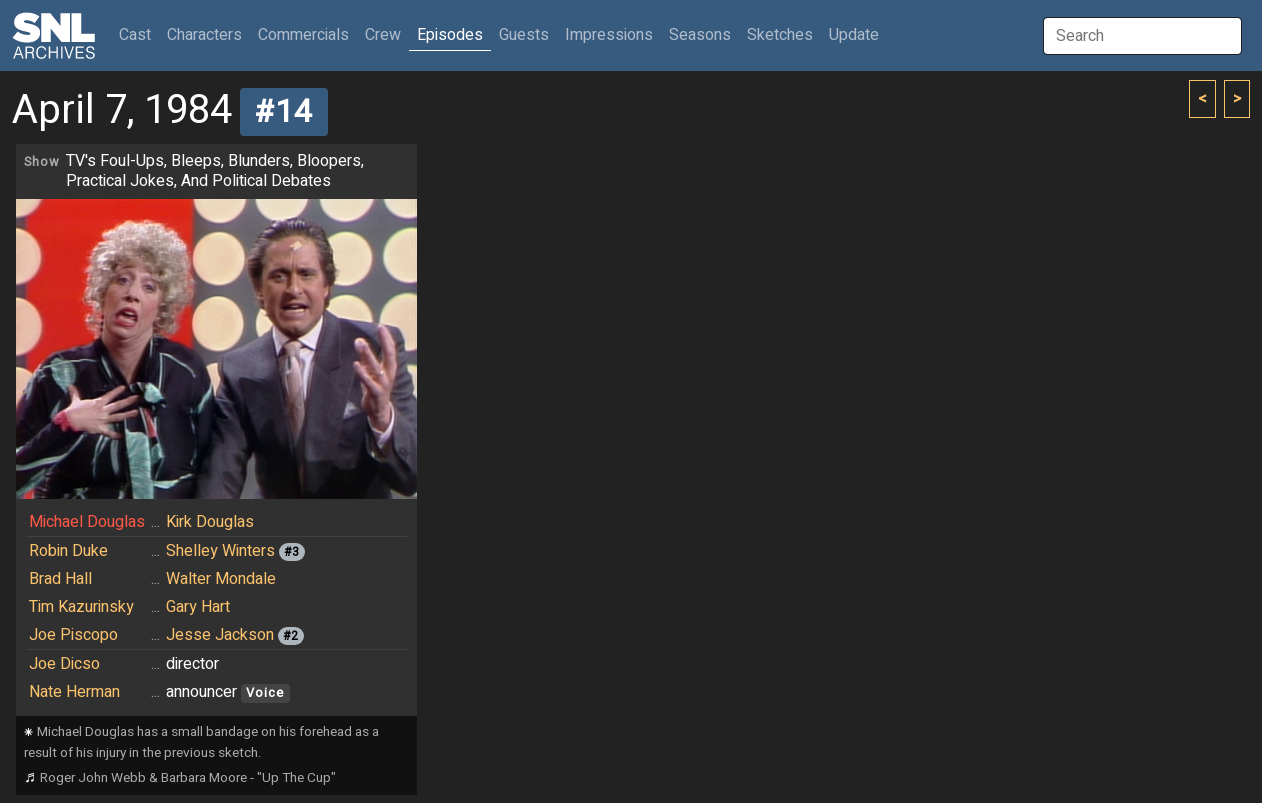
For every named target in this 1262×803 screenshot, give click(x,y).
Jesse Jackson (220, 635)
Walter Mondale (221, 579)
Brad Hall (60, 579)
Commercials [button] (303, 35)
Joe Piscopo (73, 635)
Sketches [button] (780, 35)
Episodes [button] (450, 35)
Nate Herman (74, 692)
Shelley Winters (220, 551)
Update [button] (854, 35)
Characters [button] (204, 35)
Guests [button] (524, 35)
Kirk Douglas (210, 522)
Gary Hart (198, 607)
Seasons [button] (700, 35)
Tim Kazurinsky (81, 607)
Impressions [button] (609, 35)
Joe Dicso (64, 664)
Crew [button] (383, 35)
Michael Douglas (87, 522)
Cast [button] (139, 34)
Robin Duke (68, 551)
